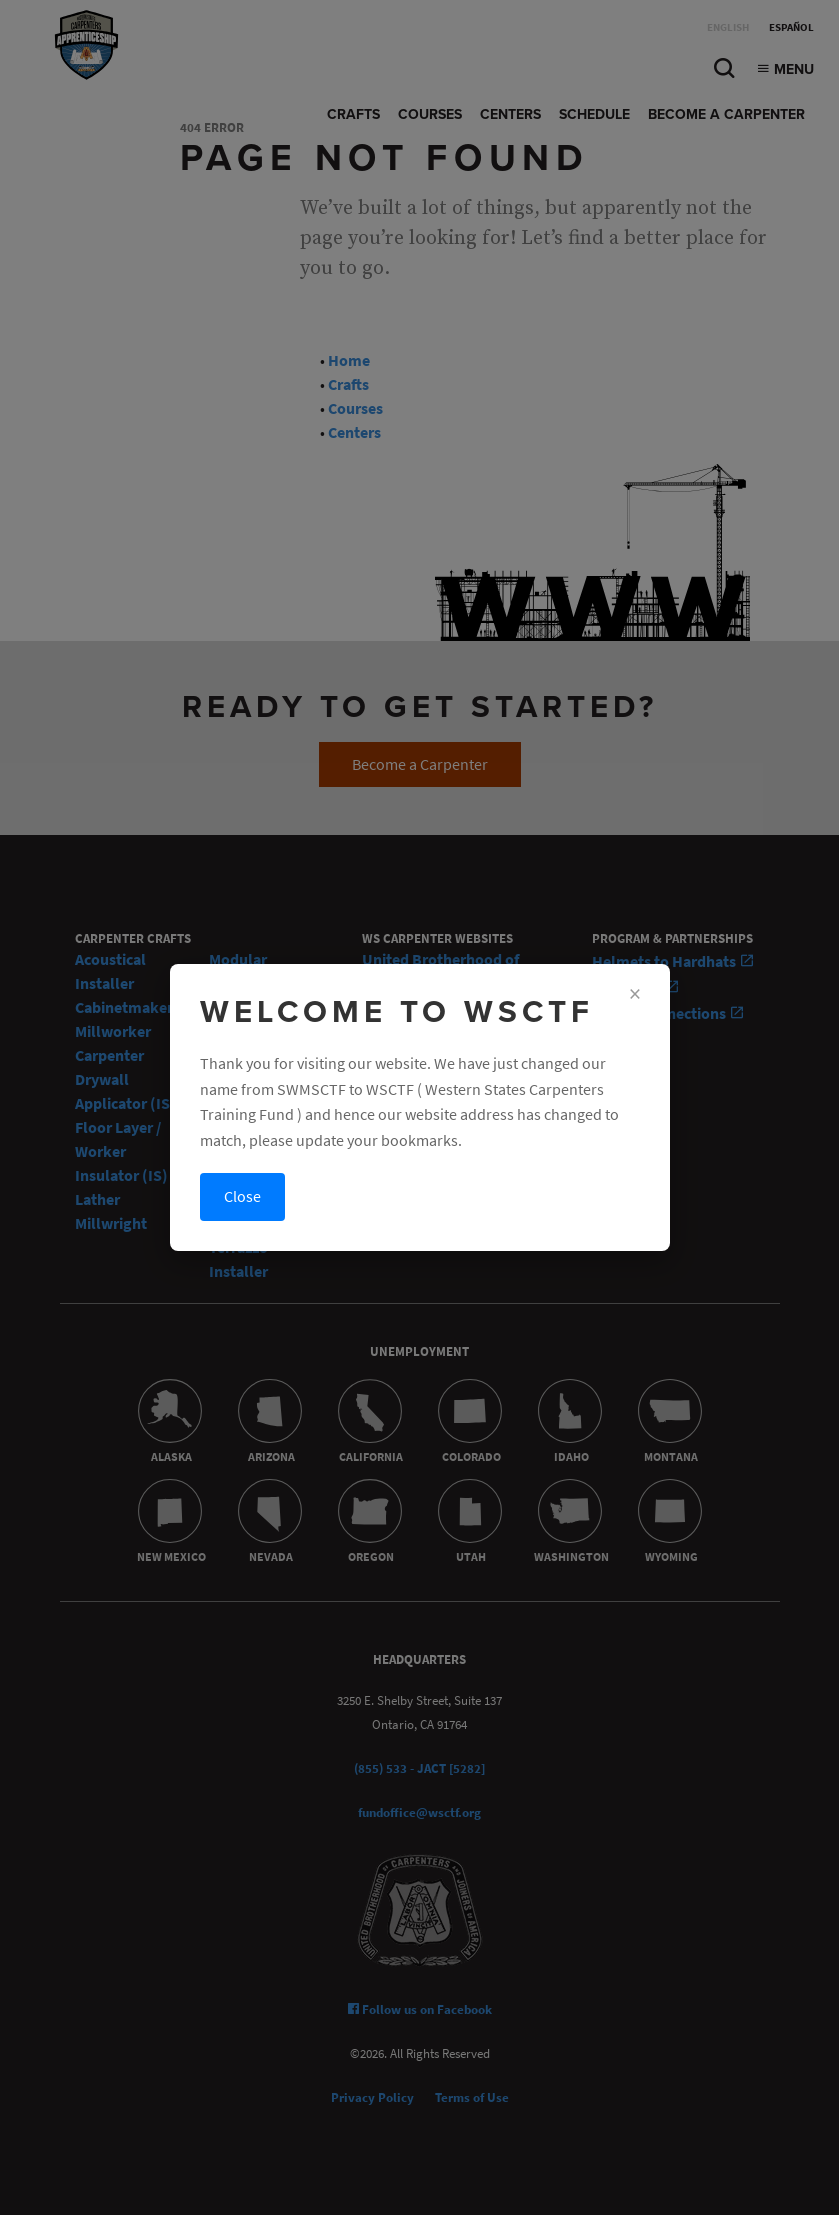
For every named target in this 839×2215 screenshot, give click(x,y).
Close (242, 1196)
